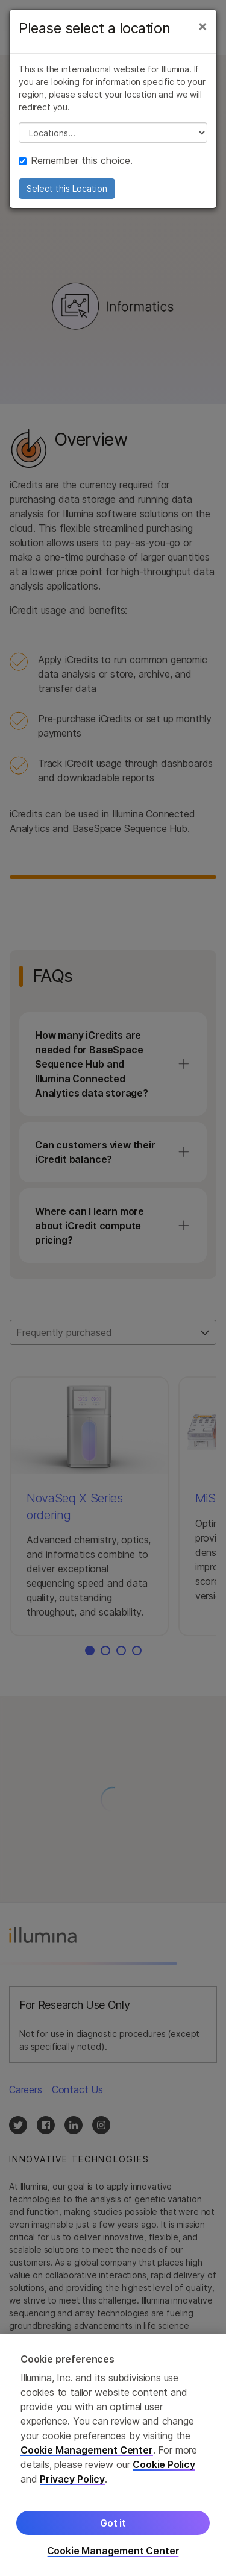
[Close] (202, 26)
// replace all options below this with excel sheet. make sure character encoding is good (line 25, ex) (113, 132)
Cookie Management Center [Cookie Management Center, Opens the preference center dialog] (113, 2556)
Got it (113, 2528)
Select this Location (67, 188)
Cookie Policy (164, 2469)
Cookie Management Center (86, 2455)
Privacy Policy (72, 2484)
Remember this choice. (76, 160)
